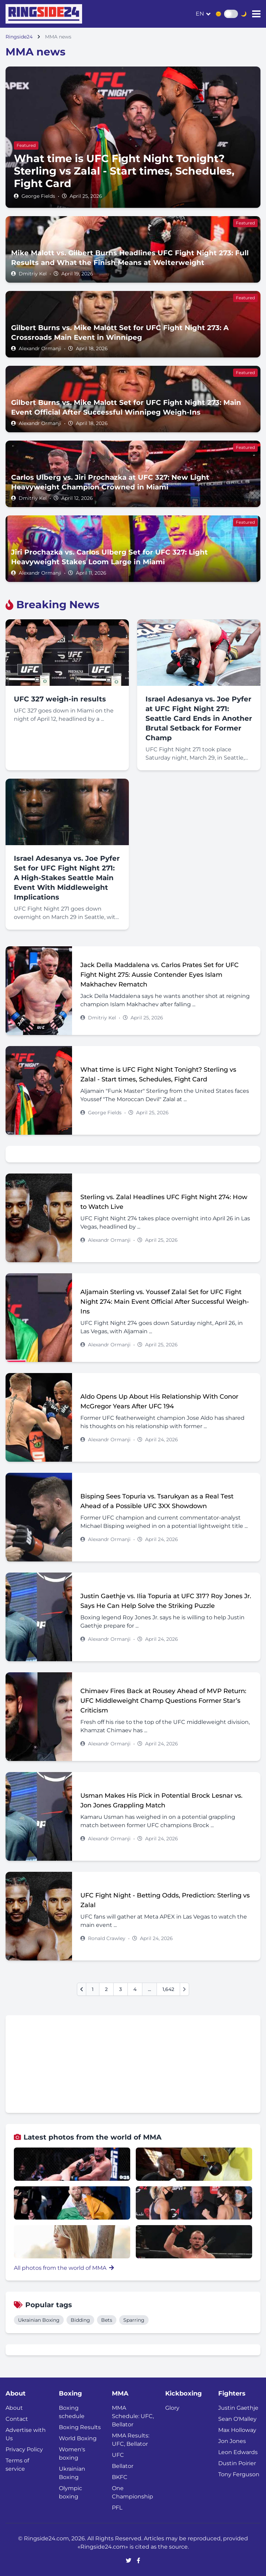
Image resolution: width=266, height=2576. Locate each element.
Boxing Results (80, 2427)
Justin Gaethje (238, 2408)
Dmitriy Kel (33, 274)
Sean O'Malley (237, 2419)
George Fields (38, 196)
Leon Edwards (238, 2452)
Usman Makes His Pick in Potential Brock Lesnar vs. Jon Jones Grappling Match (161, 1800)
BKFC (119, 2477)
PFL (117, 2507)
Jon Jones (232, 2441)
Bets (106, 2320)
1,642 (168, 1989)
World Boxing (78, 2438)
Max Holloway (237, 2430)
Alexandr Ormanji (40, 348)
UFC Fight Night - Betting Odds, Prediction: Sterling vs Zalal (165, 1900)
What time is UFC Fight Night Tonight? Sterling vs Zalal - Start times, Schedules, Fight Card (158, 1074)
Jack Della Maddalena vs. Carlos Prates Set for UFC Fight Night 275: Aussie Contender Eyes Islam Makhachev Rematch (159, 974)
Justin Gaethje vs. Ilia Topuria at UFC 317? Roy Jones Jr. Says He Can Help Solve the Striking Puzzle (165, 1601)
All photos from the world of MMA (64, 2268)
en (200, 13)
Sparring (133, 2320)
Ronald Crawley (106, 1938)
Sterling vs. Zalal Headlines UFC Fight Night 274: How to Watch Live (163, 1202)
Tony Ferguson (238, 2474)
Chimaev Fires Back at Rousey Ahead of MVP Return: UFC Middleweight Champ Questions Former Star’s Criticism (163, 1700)
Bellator (122, 2466)
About (14, 2408)
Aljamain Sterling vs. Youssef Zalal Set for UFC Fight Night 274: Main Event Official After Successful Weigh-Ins (164, 1301)
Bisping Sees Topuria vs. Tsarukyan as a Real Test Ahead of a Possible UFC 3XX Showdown (156, 1501)
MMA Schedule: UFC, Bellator (133, 2416)
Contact (17, 2419)
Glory (172, 2408)
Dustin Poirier (237, 2463)
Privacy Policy (24, 2449)
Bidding (80, 2320)
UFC (118, 2455)
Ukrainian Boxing (39, 2320)
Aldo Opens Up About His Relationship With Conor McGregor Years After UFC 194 (159, 1401)
